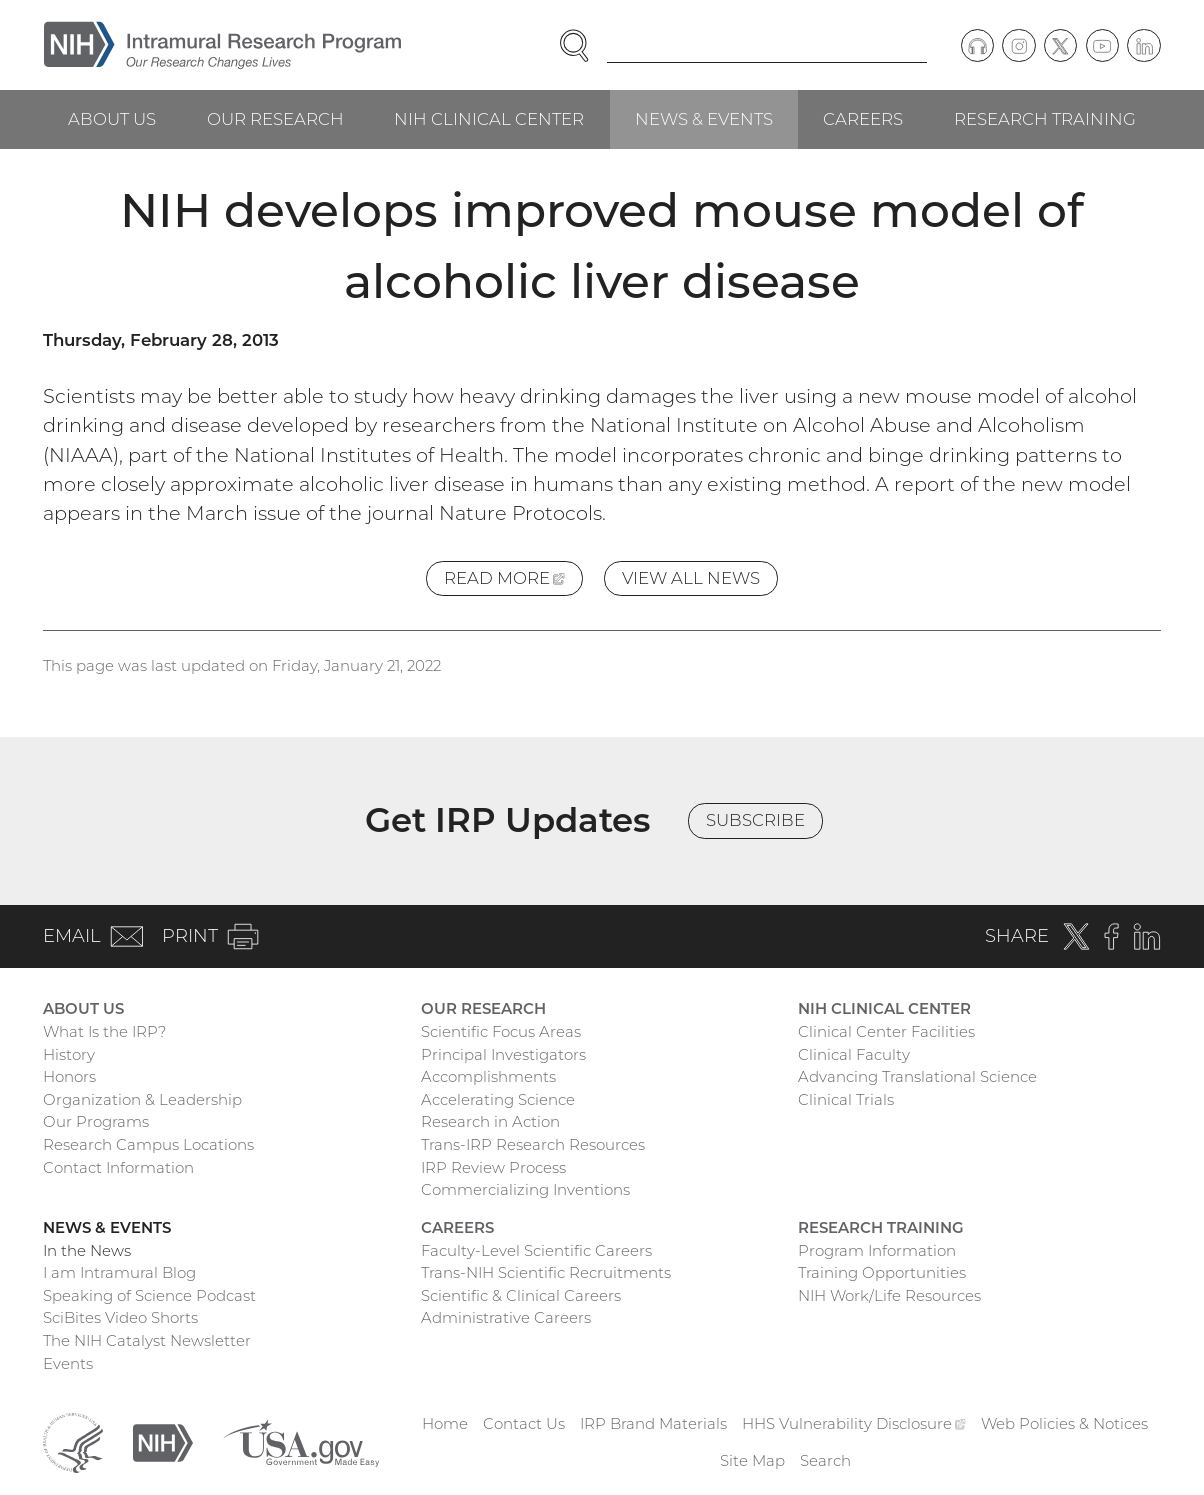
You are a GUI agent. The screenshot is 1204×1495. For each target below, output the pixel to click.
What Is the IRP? (104, 1031)
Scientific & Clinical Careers (521, 1295)
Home (445, 1423)
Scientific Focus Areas (501, 1031)
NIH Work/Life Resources (889, 1295)
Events (68, 1363)
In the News (87, 1250)
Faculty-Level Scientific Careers (536, 1250)
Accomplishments (488, 1076)
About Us (112, 119)
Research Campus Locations (148, 1144)
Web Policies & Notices (1064, 1423)
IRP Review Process (493, 1167)
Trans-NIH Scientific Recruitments (546, 1272)
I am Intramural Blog (119, 1272)
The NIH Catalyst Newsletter (147, 1340)
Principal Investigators (503, 1054)
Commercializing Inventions (525, 1189)
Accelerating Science (498, 1099)
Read (513, 581)
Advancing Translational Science (917, 1076)
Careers (863, 119)
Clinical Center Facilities (886, 1031)
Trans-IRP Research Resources (533, 1144)
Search (825, 1460)
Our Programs (96, 1121)
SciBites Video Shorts (120, 1317)
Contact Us (524, 1423)
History (69, 1054)
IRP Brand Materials (653, 1423)
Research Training (1045, 119)
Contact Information (118, 1167)
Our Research (275, 119)
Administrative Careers (506, 1317)
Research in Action (490, 1121)
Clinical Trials (846, 1099)
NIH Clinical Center (489, 119)
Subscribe (755, 820)
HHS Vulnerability (854, 1423)
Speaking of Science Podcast (149, 1295)
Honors (69, 1076)
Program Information (877, 1250)
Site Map (752, 1460)
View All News (691, 578)
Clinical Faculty (854, 1054)
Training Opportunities (882, 1272)
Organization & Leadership (142, 1099)
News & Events (704, 119)
